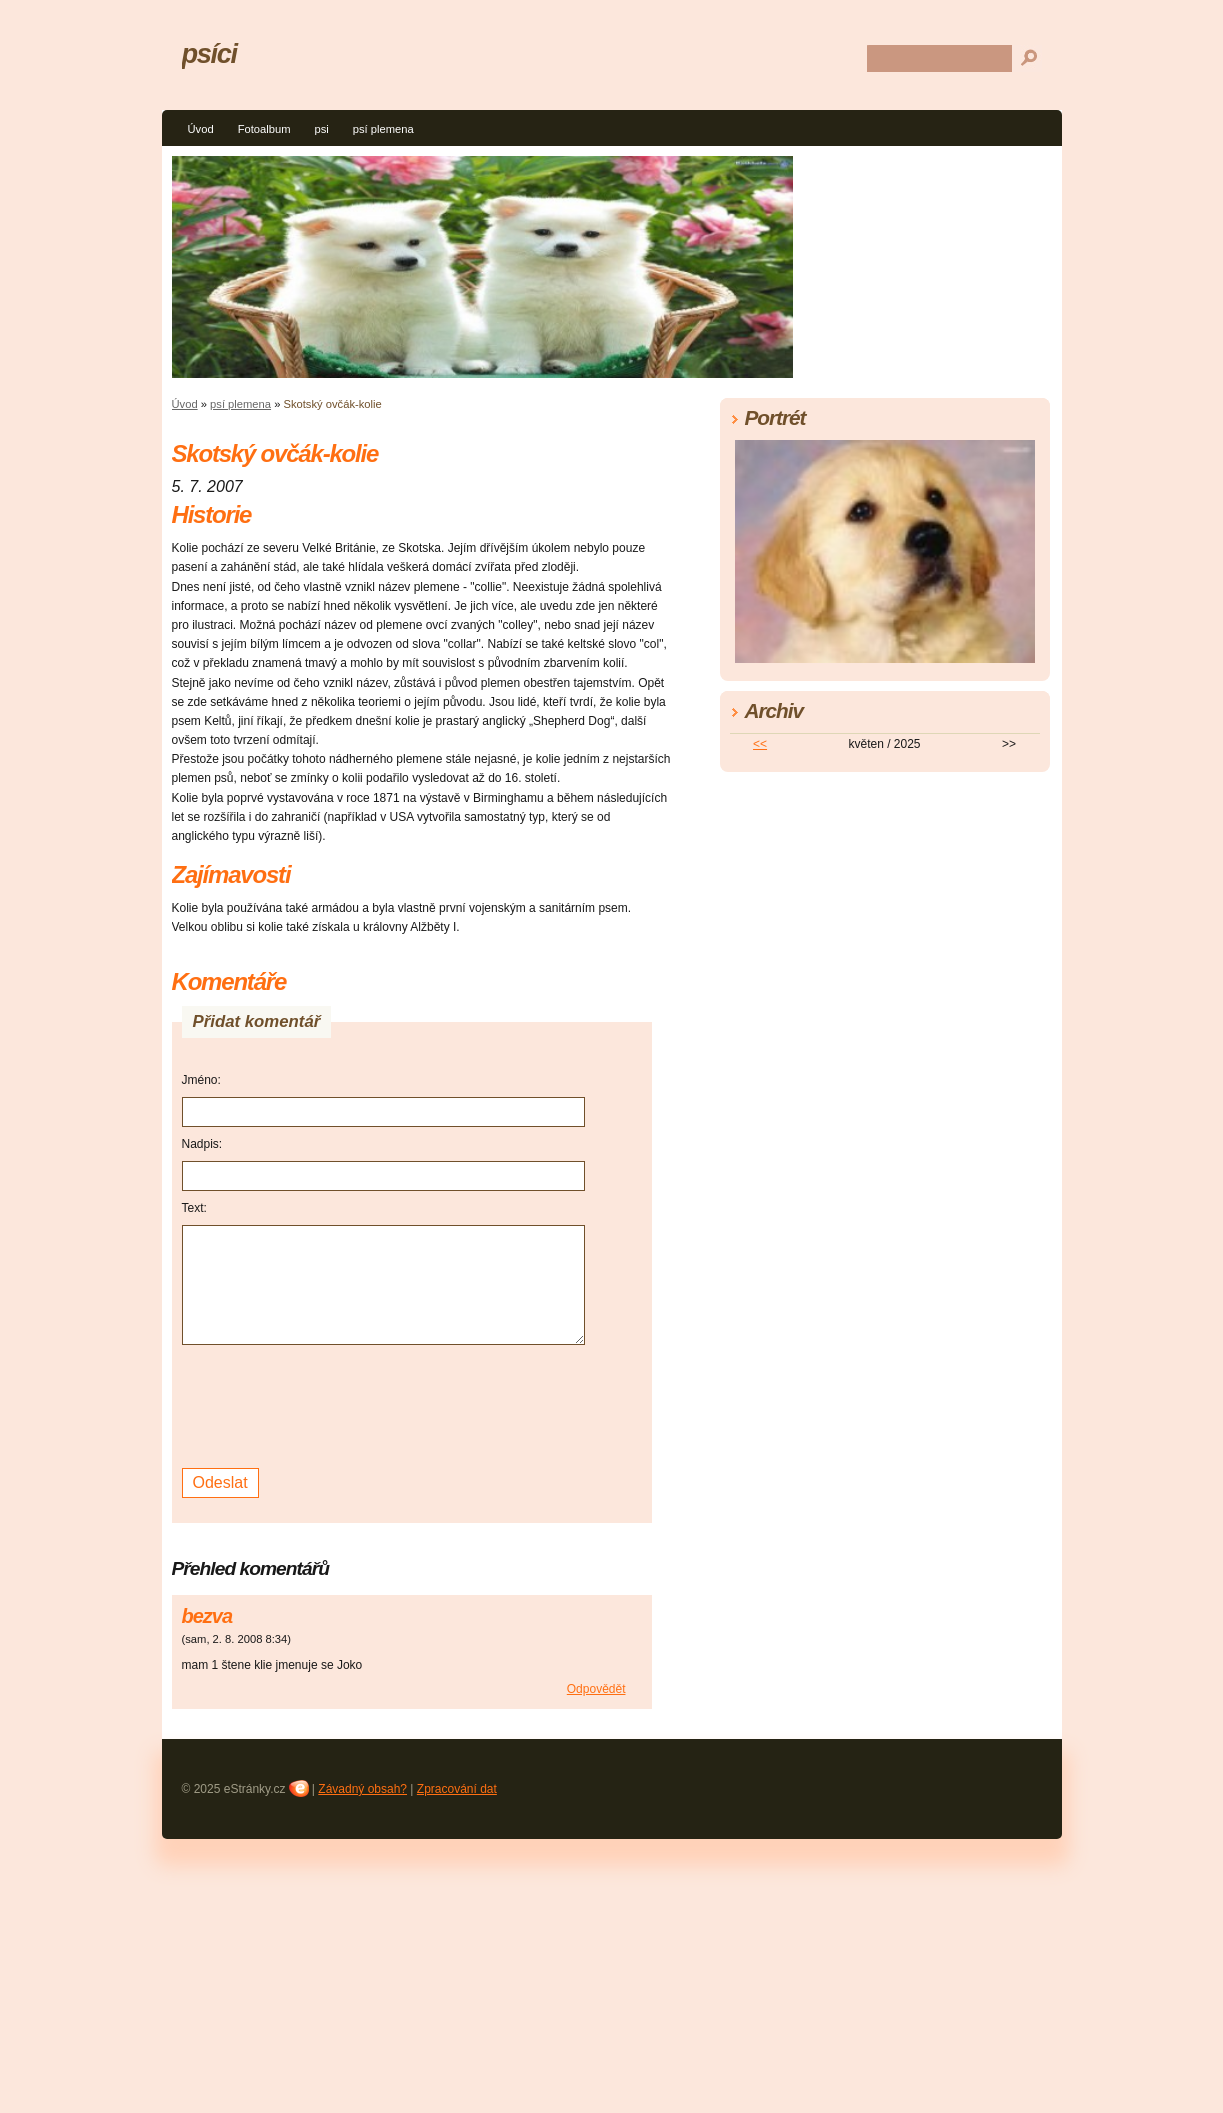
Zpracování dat (457, 1789)
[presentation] (334, 1404)
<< (760, 744)
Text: (194, 1208)
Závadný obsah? (362, 1789)
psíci (209, 53)
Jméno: (201, 1080)
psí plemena (383, 129)
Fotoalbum (264, 129)
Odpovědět (596, 1689)
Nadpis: (202, 1144)
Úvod (201, 129)
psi (321, 129)
